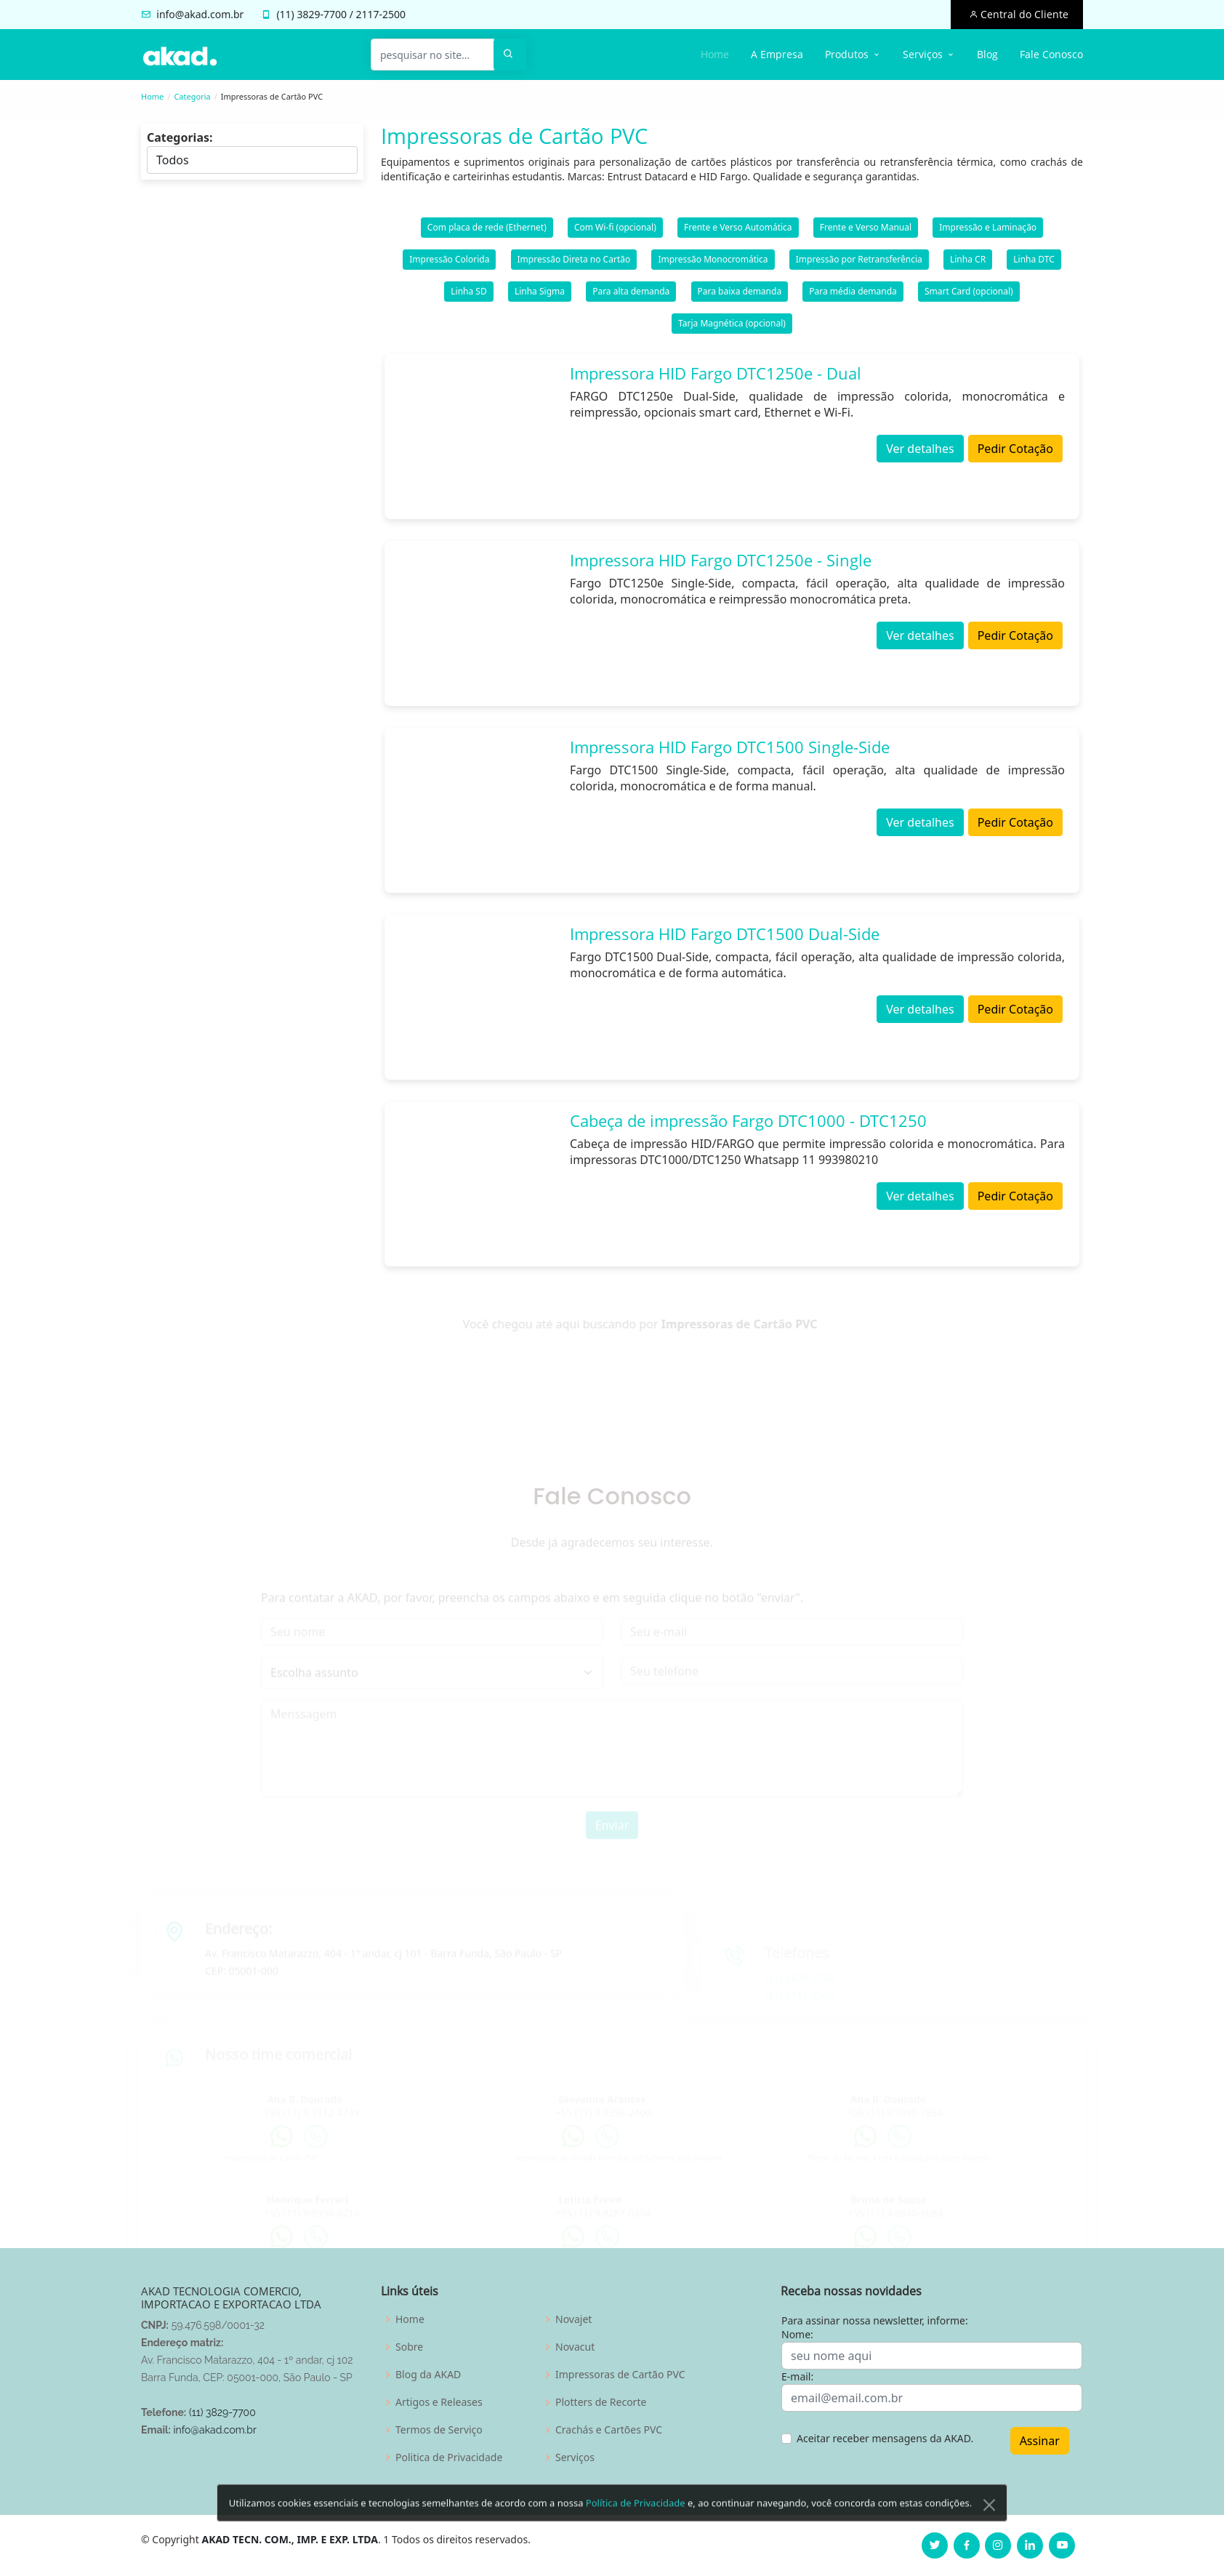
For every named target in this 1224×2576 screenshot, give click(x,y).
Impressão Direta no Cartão (574, 262)
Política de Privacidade (635, 2531)
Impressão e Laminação (987, 230)
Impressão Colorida (449, 262)
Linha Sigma (540, 294)
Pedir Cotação (1015, 452)
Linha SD (468, 294)
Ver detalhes (920, 452)
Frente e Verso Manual (865, 230)
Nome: (797, 2334)
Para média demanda (853, 294)
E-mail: (797, 2376)
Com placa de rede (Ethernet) (487, 230)
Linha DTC (1033, 262)
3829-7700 (322, 14)
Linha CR (968, 262)
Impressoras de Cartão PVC (620, 2375)
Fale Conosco (1051, 54)
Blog (987, 54)
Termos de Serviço (439, 2430)
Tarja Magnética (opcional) (732, 326)
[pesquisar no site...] (432, 55)
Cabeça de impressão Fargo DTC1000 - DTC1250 (748, 1123)
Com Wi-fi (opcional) (615, 230)
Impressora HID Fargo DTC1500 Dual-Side (724, 936)
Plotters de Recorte (600, 2402)
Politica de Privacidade (448, 2457)
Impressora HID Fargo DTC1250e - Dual (715, 376)
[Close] (989, 2533)
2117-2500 (381, 14)
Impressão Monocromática (713, 262)
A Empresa (777, 54)
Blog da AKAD (428, 2375)
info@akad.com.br (199, 14)
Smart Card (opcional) (969, 294)
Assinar (1040, 2441)
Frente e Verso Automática (738, 230)
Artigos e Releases (439, 2402)
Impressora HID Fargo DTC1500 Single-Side (730, 750)
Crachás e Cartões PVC (608, 2430)
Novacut (575, 2347)
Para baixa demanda (740, 294)
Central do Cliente (1023, 14)
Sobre (409, 2347)
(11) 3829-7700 (222, 2412)
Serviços (575, 2457)
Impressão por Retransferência (859, 262)
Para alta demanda (630, 294)
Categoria (192, 96)
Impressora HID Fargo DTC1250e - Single (720, 563)
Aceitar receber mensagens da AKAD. (885, 2438)
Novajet (573, 2319)
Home (715, 54)
